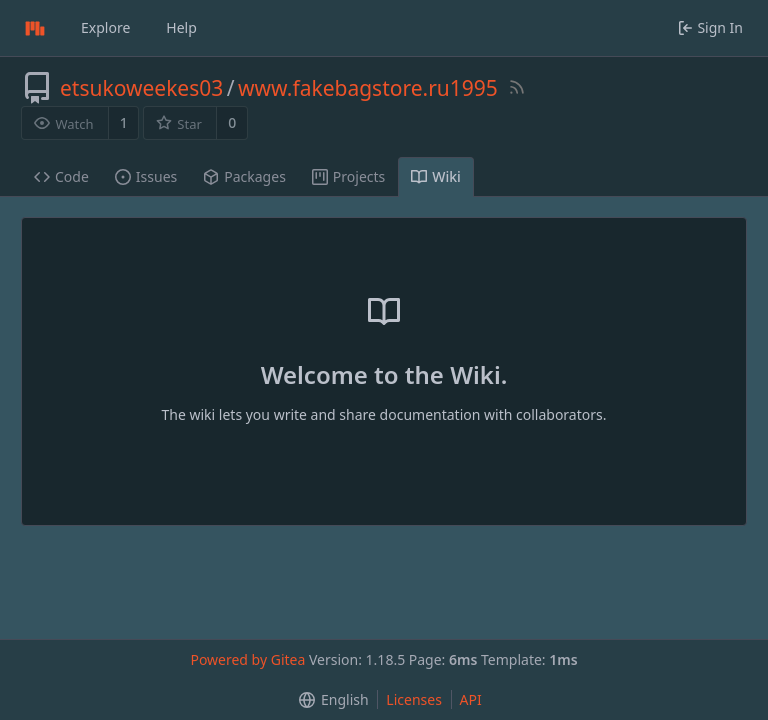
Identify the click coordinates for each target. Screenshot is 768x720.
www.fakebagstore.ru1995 (368, 88)
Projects (348, 176)
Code (61, 176)
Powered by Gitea (247, 659)
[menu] (329, 700)
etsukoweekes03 (141, 88)
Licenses (414, 699)
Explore (105, 27)
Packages (244, 176)
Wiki (436, 176)
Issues (146, 176)
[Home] (35, 28)
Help (181, 27)
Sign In (710, 27)
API (471, 699)
